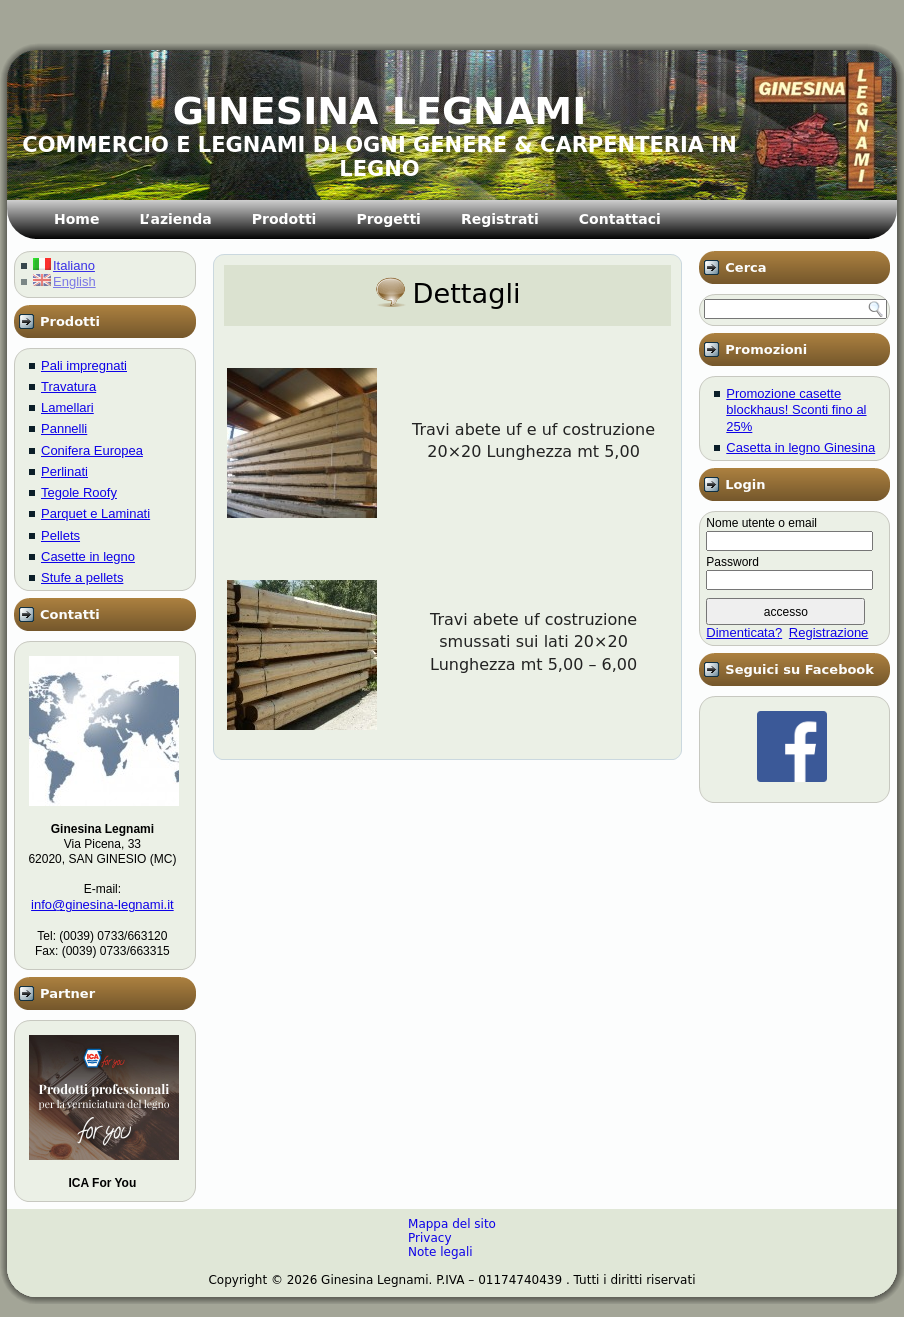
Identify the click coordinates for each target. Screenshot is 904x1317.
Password (732, 562)
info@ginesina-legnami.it (102, 904)
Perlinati (64, 471)
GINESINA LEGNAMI (380, 111)
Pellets (60, 535)
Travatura (68, 386)
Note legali (440, 1252)
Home (76, 219)
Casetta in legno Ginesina (800, 447)
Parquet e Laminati (95, 513)
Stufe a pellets (82, 577)
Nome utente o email (761, 523)
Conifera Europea (92, 450)
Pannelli (64, 428)
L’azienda (175, 219)
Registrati (500, 219)
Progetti (388, 219)
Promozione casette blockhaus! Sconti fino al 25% (796, 410)
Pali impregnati (84, 365)
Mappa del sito (452, 1224)
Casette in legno (88, 556)
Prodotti (284, 219)
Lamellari (67, 407)
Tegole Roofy (79, 492)
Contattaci (620, 219)
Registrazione (829, 632)
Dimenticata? (744, 632)
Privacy (429, 1238)
